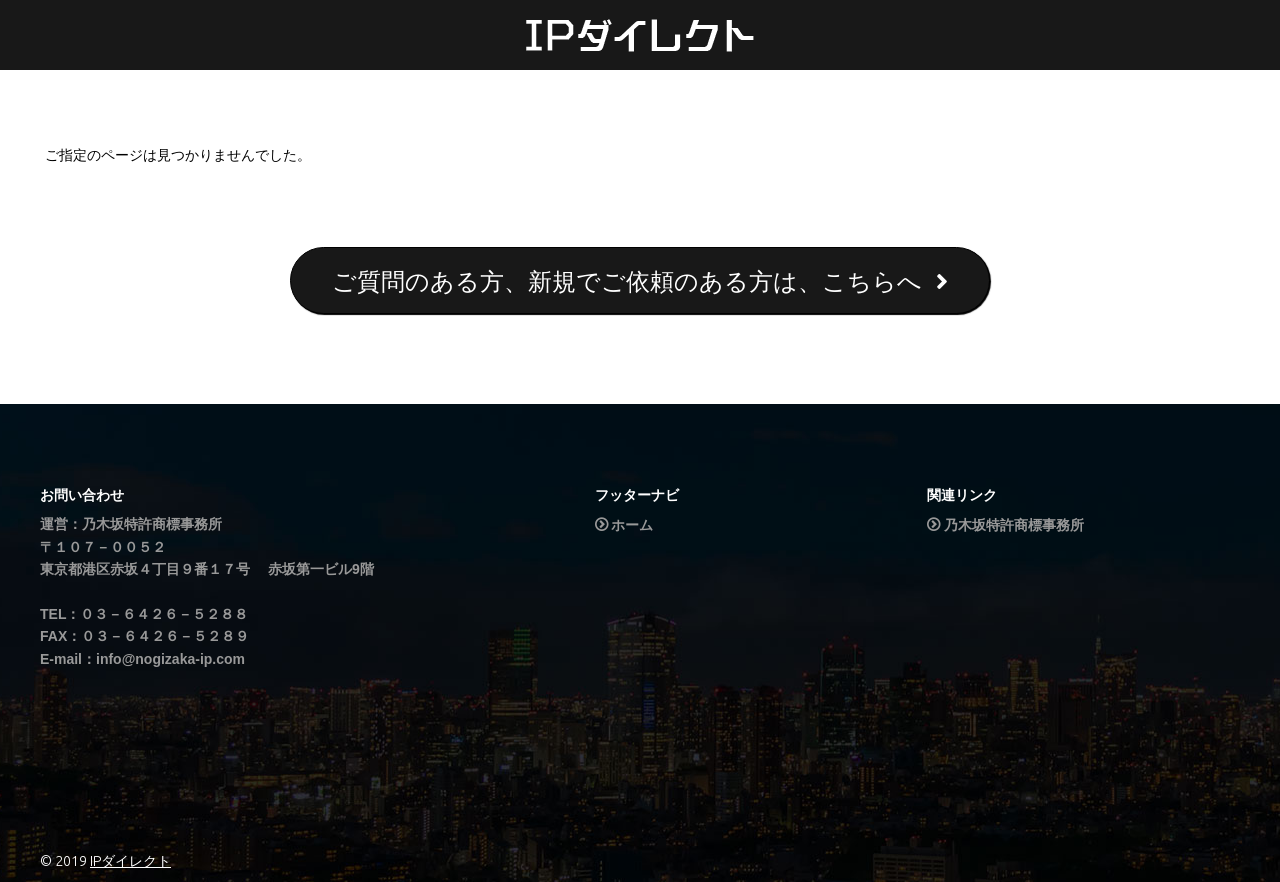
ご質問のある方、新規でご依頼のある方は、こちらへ (639, 281)
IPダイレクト (130, 861)
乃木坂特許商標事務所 (1014, 525)
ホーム (632, 525)
